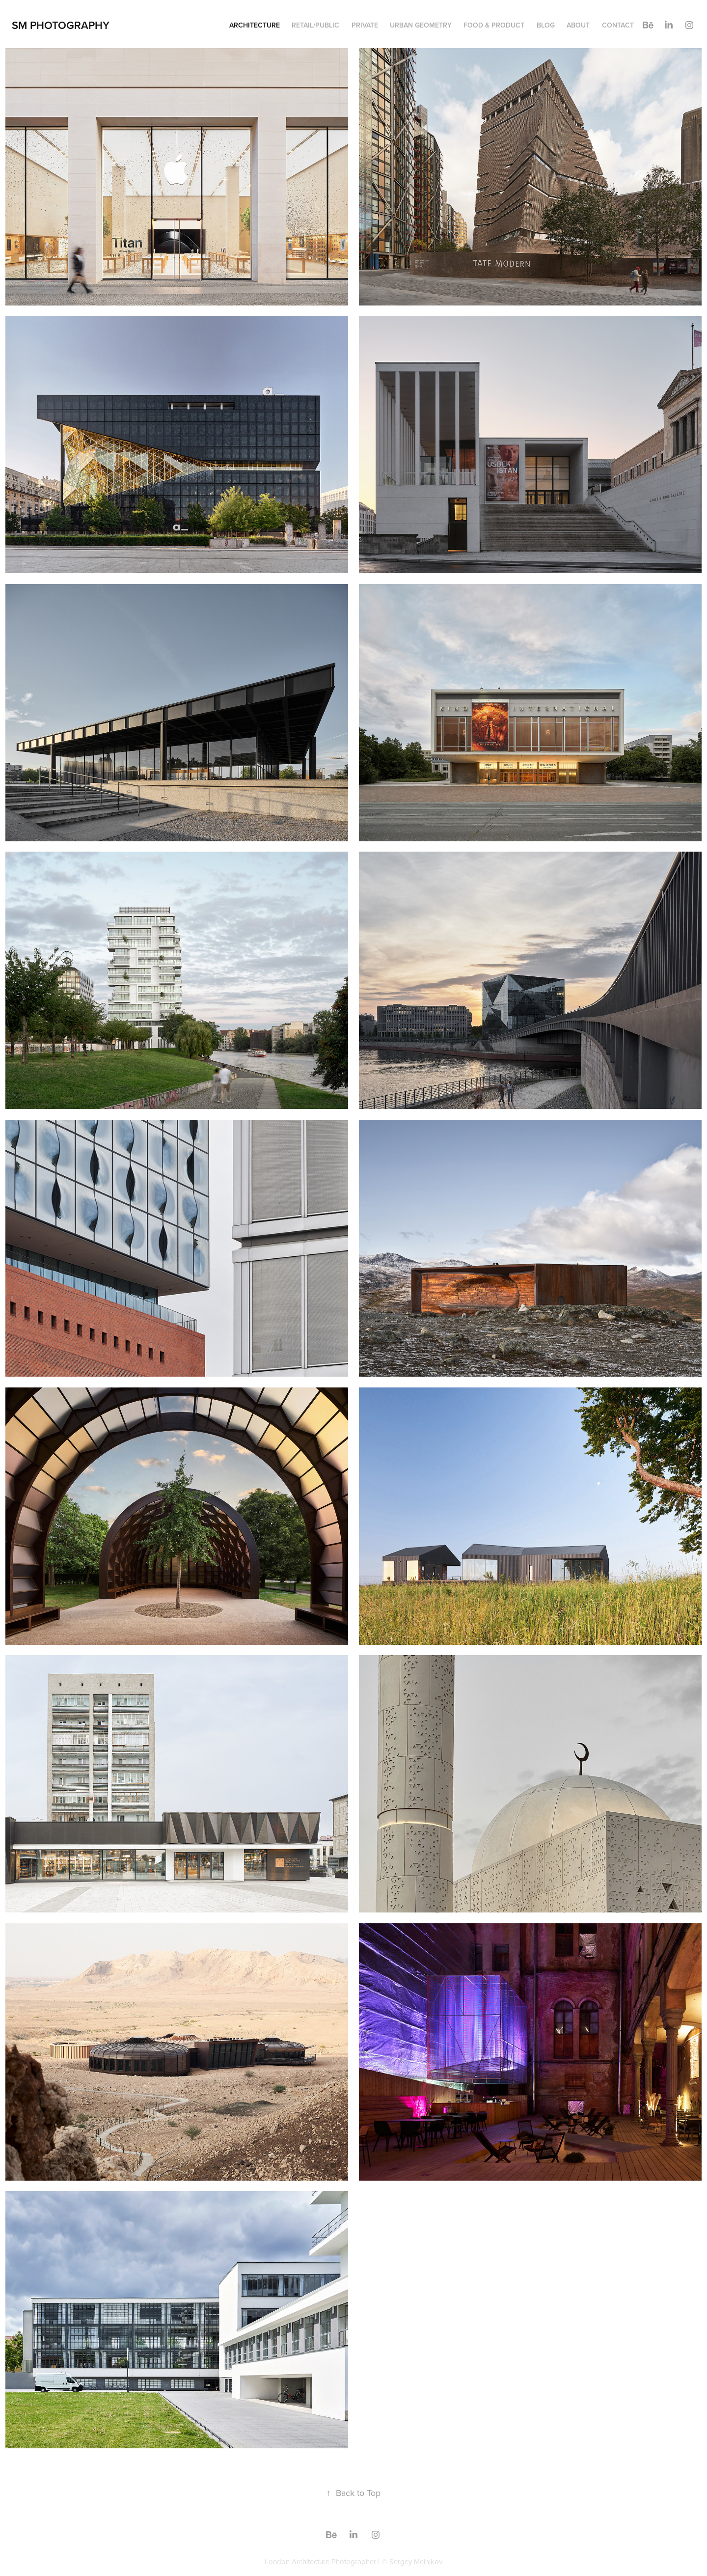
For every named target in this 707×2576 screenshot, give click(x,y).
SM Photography (60, 25)
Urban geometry (421, 25)
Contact (618, 25)
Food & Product (493, 25)
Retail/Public (315, 25)
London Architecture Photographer (320, 2561)
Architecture (254, 25)
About (578, 25)
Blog (546, 25)
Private (365, 25)
